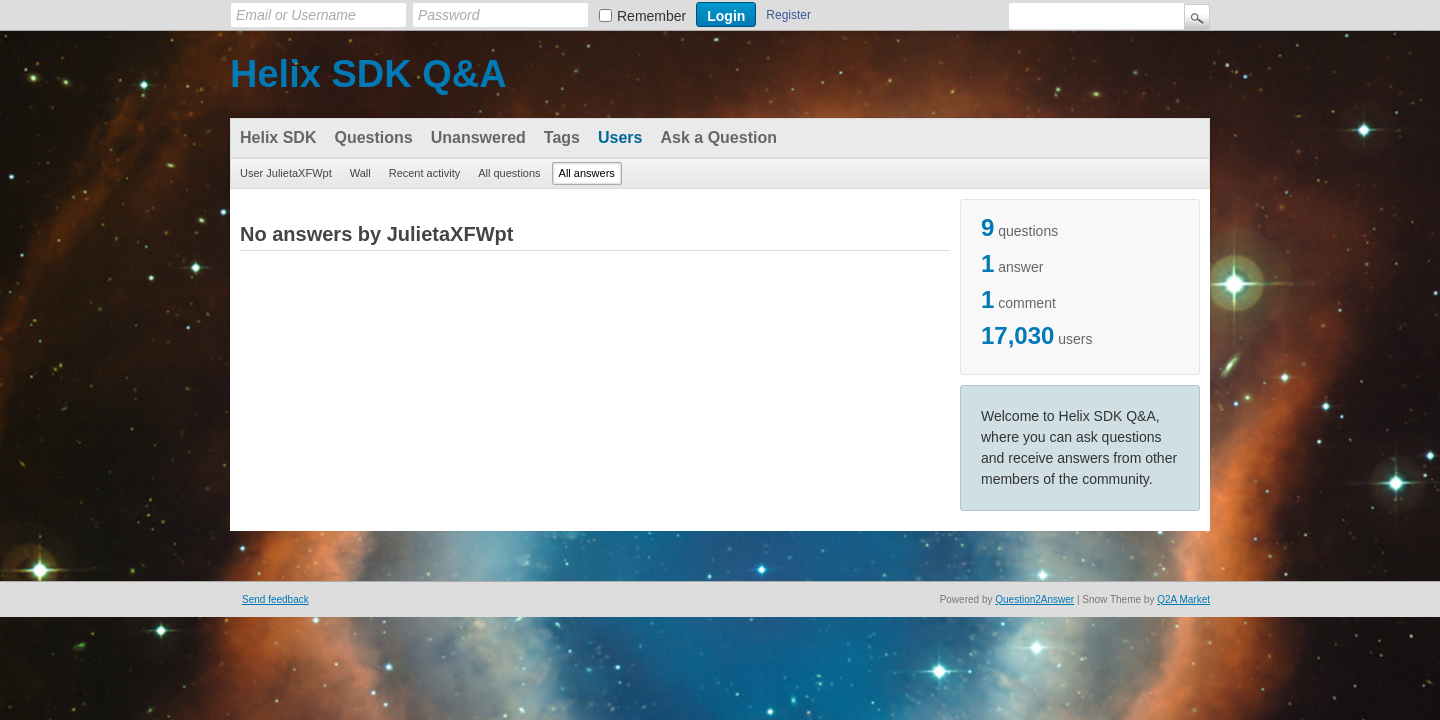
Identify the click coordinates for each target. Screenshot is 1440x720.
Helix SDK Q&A (368, 74)
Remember (651, 16)
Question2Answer (1034, 599)
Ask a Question (718, 137)
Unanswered (478, 137)
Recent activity (425, 173)
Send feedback (275, 599)
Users (620, 137)
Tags (562, 137)
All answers (587, 173)
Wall (360, 173)
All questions (509, 173)
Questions (373, 137)
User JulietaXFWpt (286, 173)
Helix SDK (278, 137)
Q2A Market (1183, 599)
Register (788, 15)
